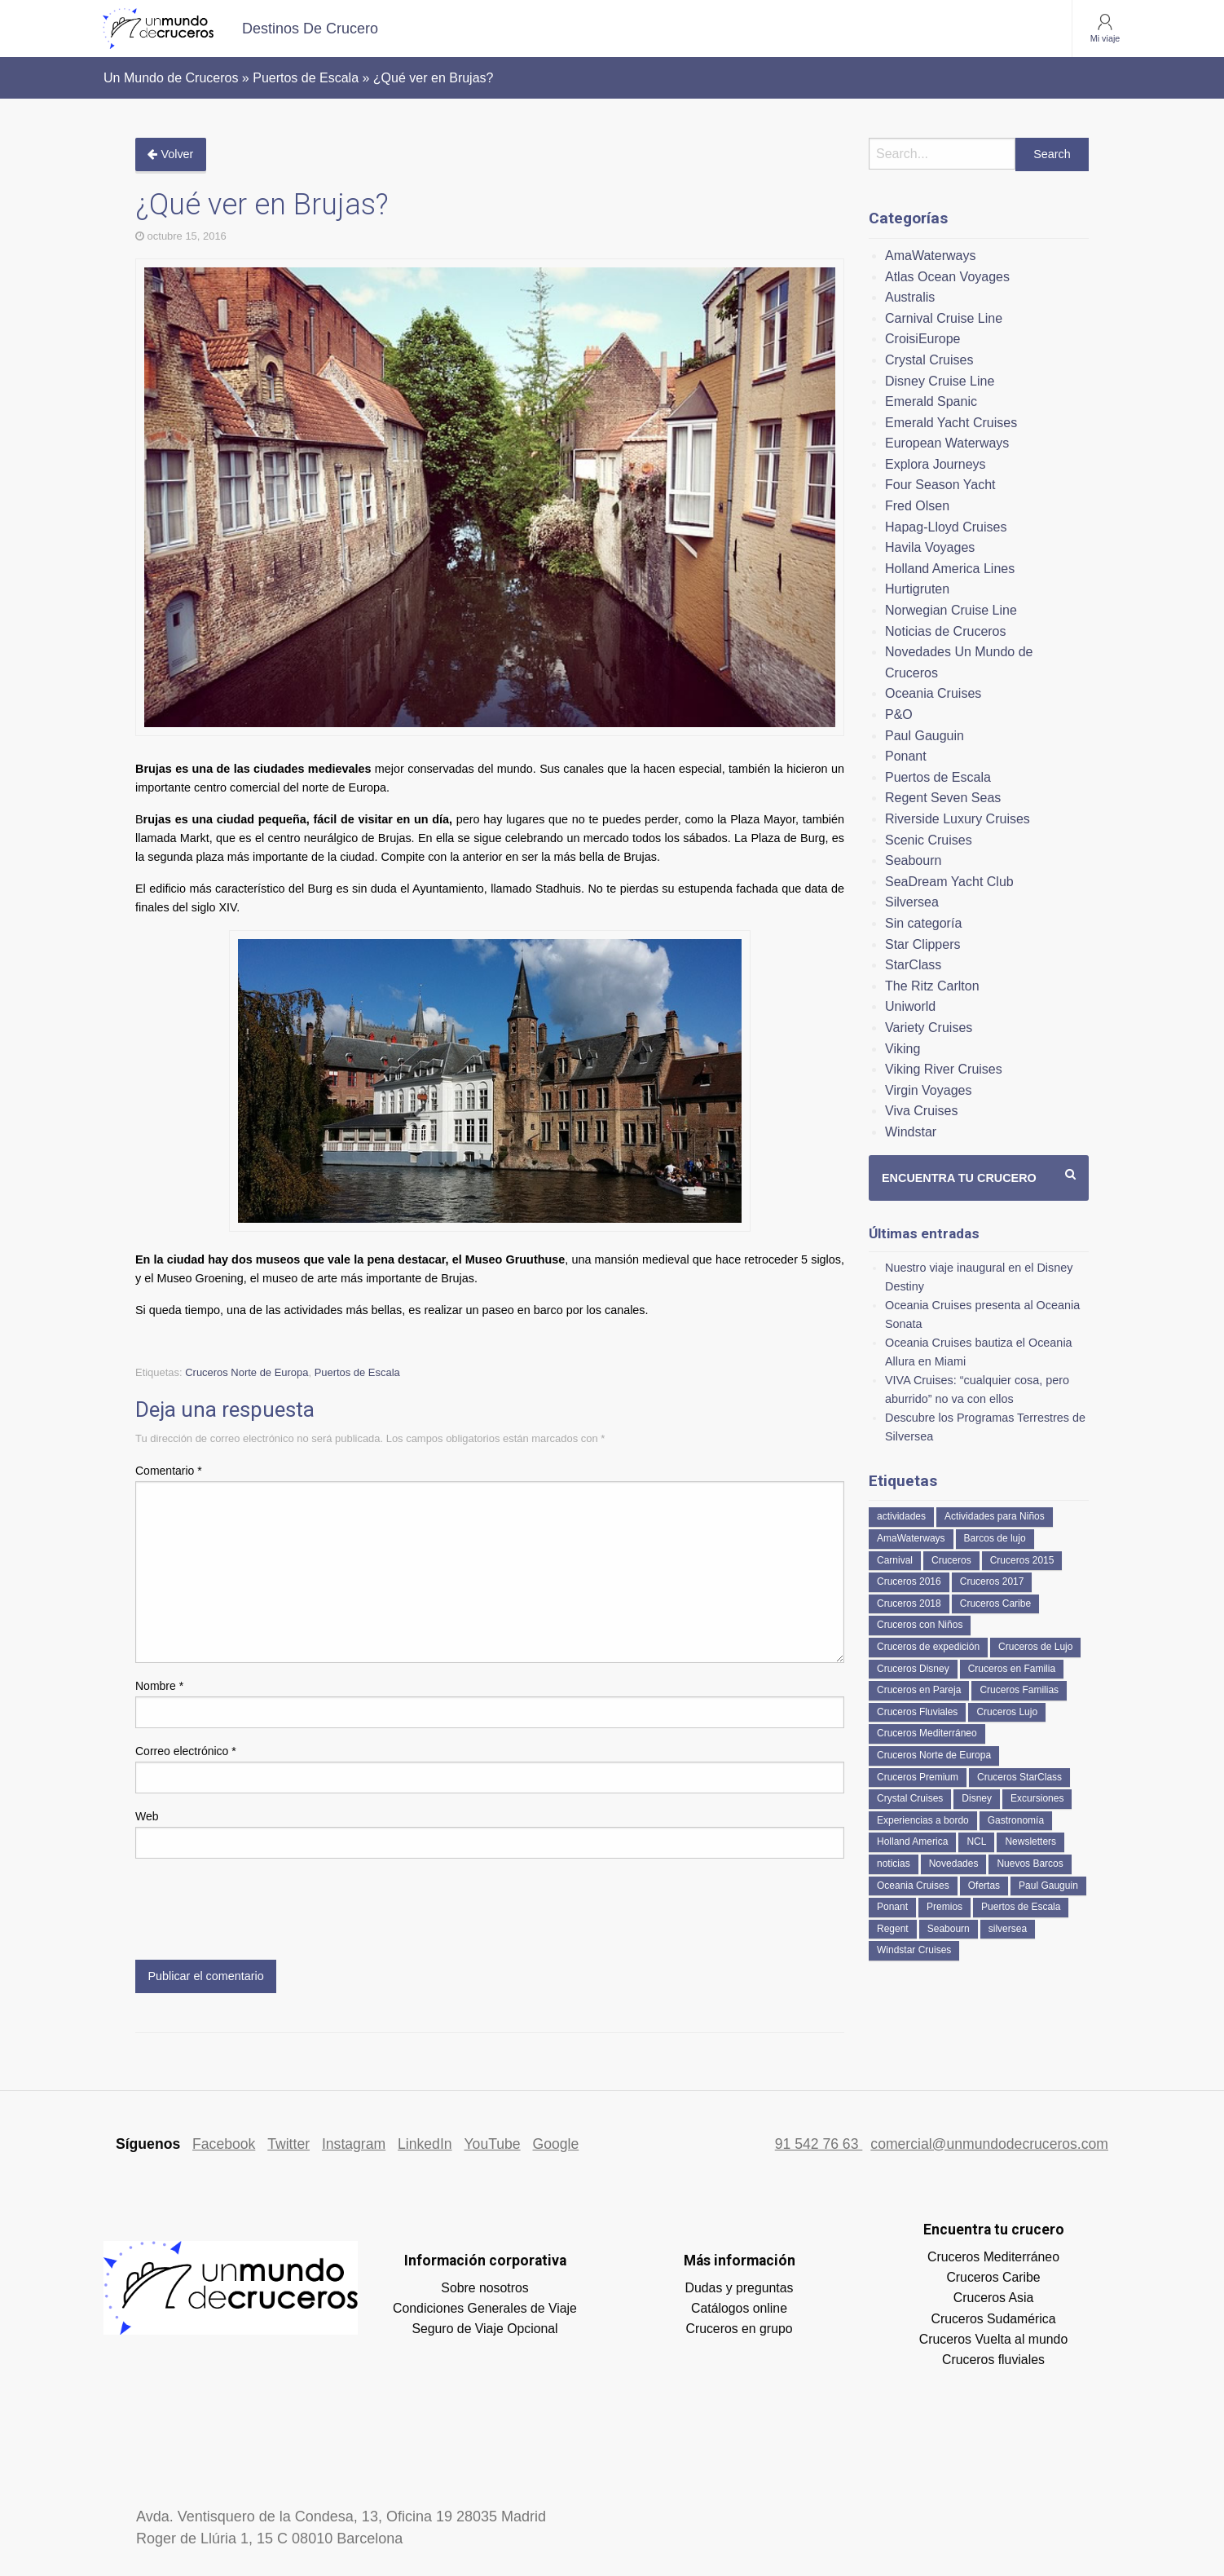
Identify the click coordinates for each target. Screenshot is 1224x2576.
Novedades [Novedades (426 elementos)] (954, 1863)
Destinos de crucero (310, 28)
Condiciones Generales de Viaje (485, 2308)
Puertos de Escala (357, 1372)
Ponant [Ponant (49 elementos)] (892, 1906)
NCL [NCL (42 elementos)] (976, 1841)
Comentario (168, 1470)
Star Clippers (922, 944)
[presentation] (259, 1911)
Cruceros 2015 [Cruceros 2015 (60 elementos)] (1022, 1560)
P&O (899, 714)
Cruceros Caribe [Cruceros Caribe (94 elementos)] (995, 1603)
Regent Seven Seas (943, 798)
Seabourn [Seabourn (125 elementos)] (948, 1928)
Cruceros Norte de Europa (246, 1372)
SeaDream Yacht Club (949, 882)
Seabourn (913, 860)
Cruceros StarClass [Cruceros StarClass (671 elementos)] (1019, 1777)
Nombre (159, 1685)
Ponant (906, 756)
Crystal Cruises (929, 360)
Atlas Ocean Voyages (947, 277)
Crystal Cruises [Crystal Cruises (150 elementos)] (910, 1798)
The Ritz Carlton (932, 986)
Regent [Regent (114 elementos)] (893, 1928)
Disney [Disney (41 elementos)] (977, 1798)
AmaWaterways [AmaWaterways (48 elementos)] (911, 1538)
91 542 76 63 (819, 2144)
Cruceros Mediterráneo (993, 2257)
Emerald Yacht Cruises (951, 423)
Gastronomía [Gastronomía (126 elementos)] (1016, 1820)
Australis (910, 297)
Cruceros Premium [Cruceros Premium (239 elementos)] (917, 1777)
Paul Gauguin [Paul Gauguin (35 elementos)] (1048, 1885)
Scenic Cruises (928, 840)
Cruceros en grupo (738, 2329)
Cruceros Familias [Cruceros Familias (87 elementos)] (1019, 1690)
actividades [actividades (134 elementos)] (901, 1516)
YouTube (492, 2144)
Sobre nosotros (484, 2288)
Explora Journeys (935, 464)
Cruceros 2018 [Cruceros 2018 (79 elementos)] (909, 1603)
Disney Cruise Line (939, 381)
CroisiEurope (922, 339)
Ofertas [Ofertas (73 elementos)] (984, 1885)
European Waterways (947, 443)
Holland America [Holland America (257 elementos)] (912, 1841)
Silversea (912, 902)
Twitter (288, 2144)
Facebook (223, 2144)
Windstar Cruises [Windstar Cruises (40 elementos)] (914, 1950)
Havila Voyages (930, 547)
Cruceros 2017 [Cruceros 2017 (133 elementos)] (992, 1581)
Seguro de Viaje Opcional (484, 2329)
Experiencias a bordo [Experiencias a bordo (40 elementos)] (923, 1820)
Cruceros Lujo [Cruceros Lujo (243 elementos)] (1006, 1712)
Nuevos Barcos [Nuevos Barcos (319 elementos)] (1030, 1863)
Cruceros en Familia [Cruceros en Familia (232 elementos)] (1011, 1668)
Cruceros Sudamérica (993, 2319)
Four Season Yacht (940, 485)
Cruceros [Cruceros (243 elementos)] (951, 1560)
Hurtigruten (917, 589)
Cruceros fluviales (993, 2359)
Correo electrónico (185, 1751)
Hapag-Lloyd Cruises (945, 527)
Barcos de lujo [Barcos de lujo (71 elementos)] (995, 1538)
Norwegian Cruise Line (951, 610)
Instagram (353, 2144)
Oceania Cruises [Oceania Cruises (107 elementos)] (913, 1885)
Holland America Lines (950, 569)
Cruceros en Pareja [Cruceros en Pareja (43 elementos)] (919, 1690)
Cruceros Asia (993, 2298)
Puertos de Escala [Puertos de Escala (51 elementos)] (1020, 1906)
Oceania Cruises (933, 693)
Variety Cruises (928, 1027)
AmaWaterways (930, 255)
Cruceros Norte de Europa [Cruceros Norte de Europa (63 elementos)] (934, 1755)
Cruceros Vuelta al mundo (993, 2339)
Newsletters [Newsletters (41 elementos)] (1030, 1841)
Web (147, 1816)
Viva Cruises (921, 1111)
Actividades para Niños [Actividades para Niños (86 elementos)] (994, 1516)
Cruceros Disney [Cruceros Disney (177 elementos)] (913, 1668)
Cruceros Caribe (993, 2277)
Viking (902, 1049)
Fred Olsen (917, 506)
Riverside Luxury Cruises (957, 819)
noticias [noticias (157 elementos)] (893, 1863)
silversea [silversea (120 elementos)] (1007, 1928)
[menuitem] (310, 28)
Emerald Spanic (931, 401)
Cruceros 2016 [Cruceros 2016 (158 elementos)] (909, 1581)
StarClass (913, 965)
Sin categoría (923, 923)
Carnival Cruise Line (943, 318)
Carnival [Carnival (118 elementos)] (895, 1560)
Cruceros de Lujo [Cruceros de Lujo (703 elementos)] (1035, 1646)
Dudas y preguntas (739, 2288)
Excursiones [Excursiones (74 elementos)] (1036, 1798)
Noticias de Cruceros (945, 631)
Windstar (910, 1132)
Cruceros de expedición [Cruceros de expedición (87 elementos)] (928, 1646)
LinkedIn (425, 2144)
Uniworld (910, 1006)
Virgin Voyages (928, 1090)
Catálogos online (739, 2308)
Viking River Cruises (943, 1069)
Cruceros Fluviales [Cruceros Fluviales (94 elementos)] (917, 1712)
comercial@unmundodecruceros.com (989, 2144)
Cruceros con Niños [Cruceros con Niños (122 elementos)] (919, 1624)
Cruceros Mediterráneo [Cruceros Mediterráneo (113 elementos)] (927, 1733)
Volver (170, 154)
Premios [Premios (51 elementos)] (944, 1906)
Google (556, 2144)
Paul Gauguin (924, 736)
